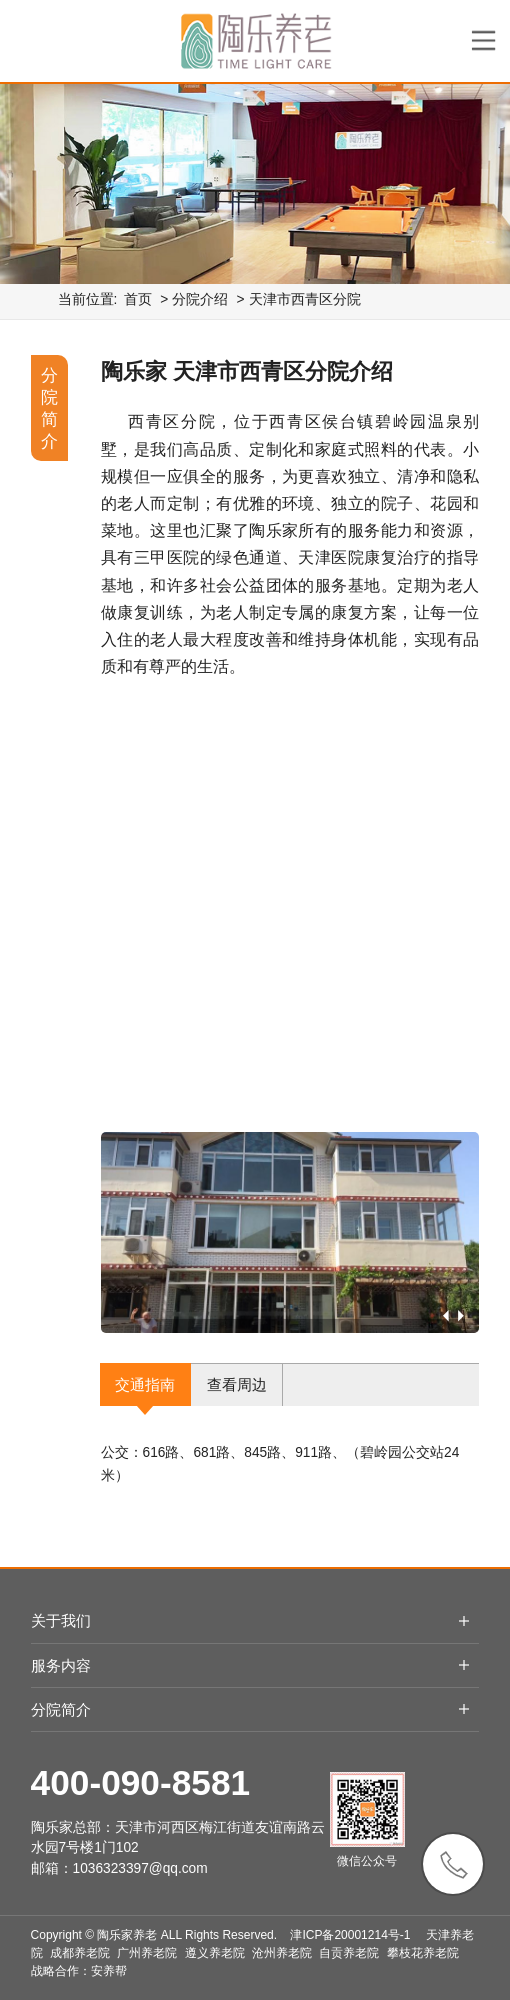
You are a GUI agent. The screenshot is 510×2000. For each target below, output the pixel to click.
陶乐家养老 (127, 1935)
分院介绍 (200, 299)
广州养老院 (147, 1953)
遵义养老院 (215, 1953)
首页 (138, 299)
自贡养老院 (349, 1953)
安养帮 (109, 1971)
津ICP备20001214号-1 (350, 1935)
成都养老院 (80, 1953)
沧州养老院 (282, 1953)
